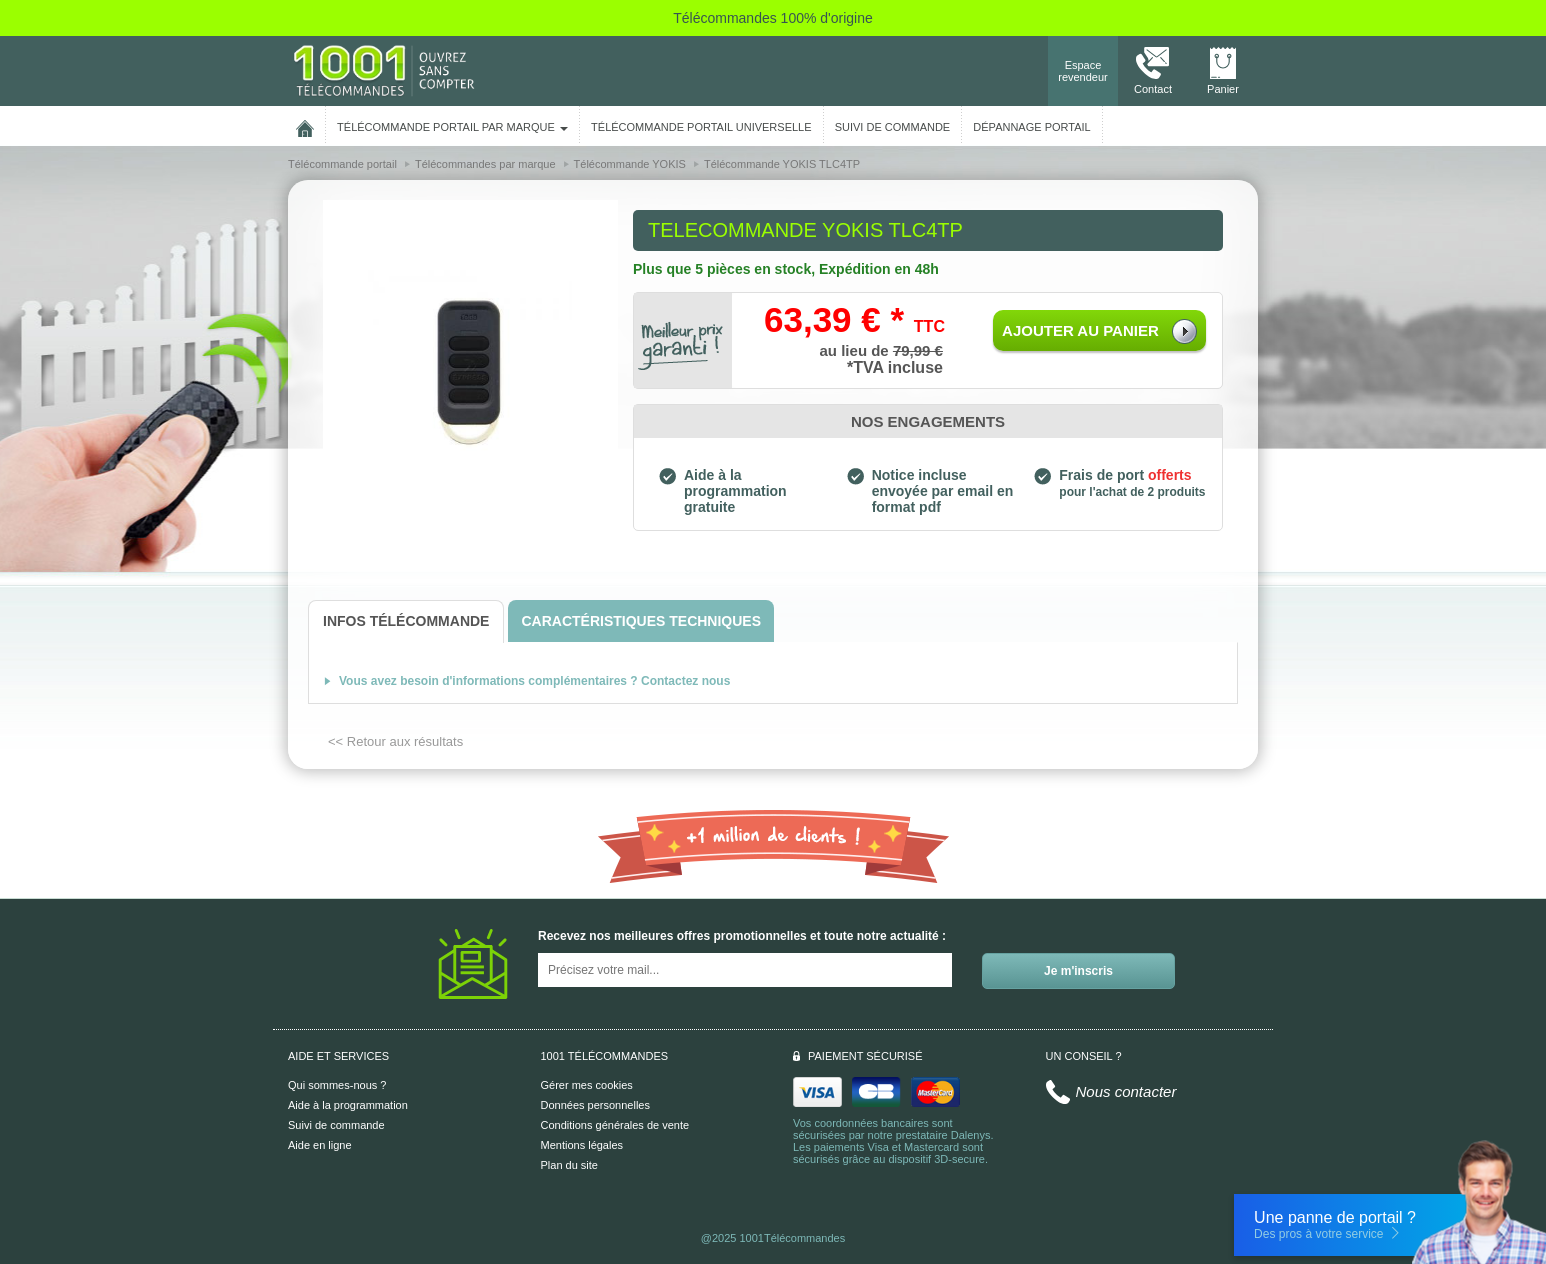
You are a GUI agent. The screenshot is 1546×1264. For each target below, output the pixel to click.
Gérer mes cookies (587, 1085)
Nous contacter (1126, 1091)
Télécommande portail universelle (701, 127)
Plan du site (569, 1165)
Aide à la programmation (348, 1105)
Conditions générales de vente (615, 1125)
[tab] (406, 621)
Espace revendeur (1083, 71)
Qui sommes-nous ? (337, 1085)
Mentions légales (582, 1145)
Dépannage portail (1031, 127)
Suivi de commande (336, 1125)
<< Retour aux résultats (395, 741)
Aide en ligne (320, 1145)
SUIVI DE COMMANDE (893, 127)
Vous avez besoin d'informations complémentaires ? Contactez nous (534, 681)
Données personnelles (595, 1105)
